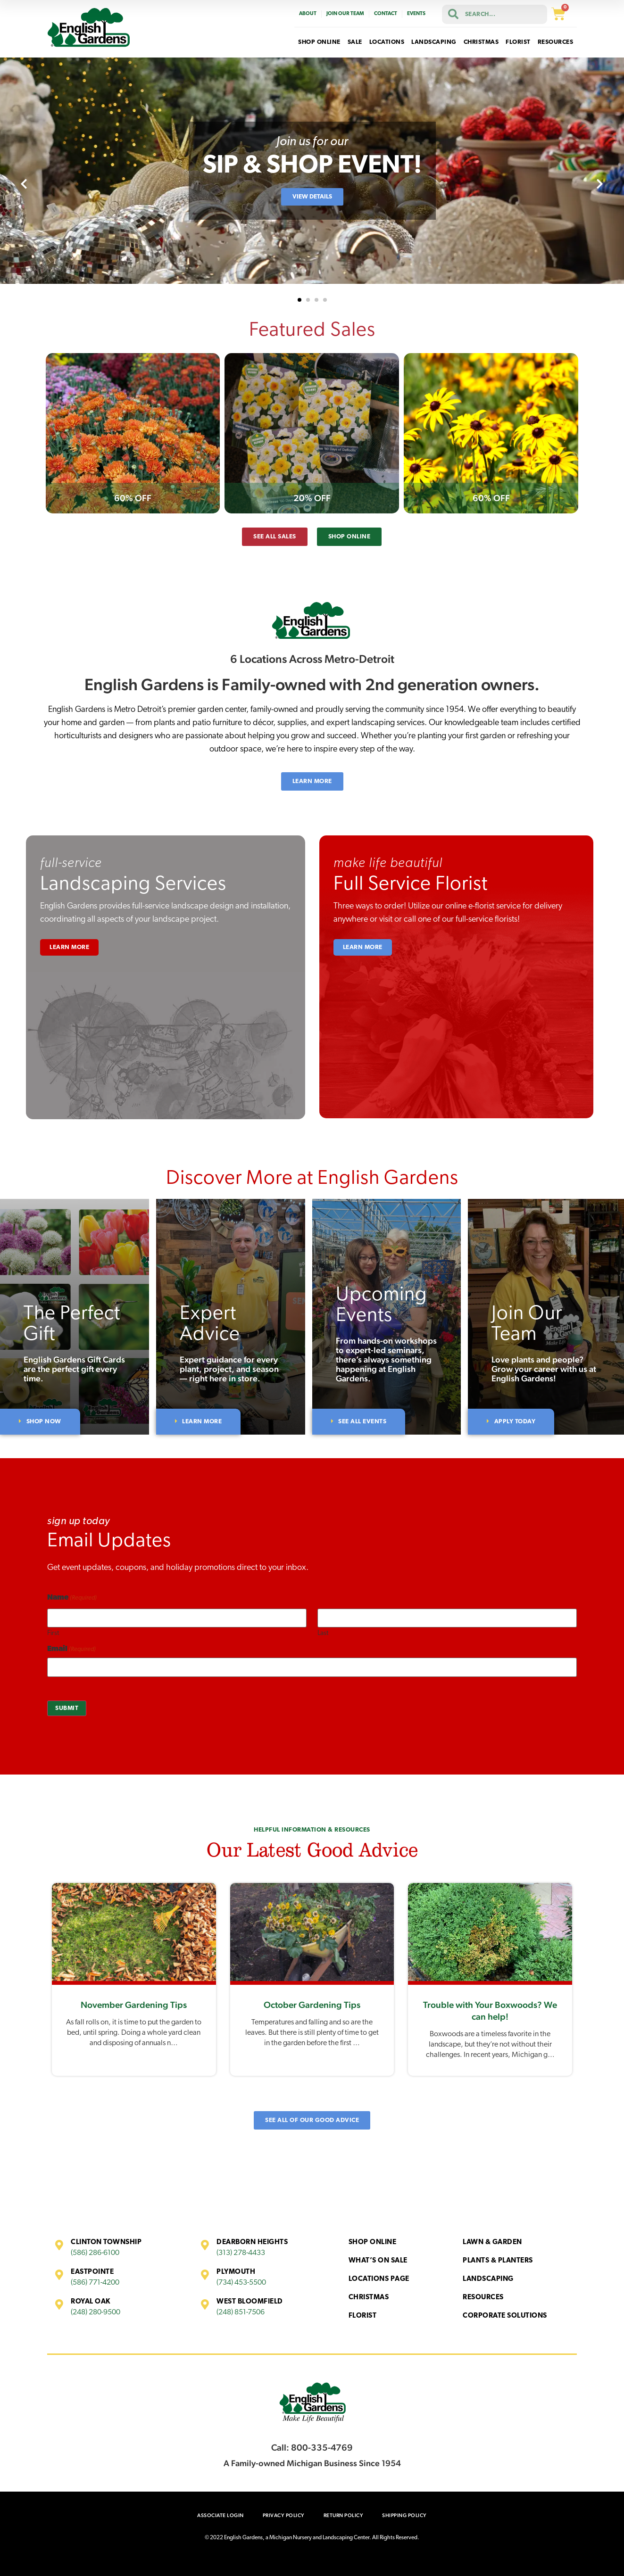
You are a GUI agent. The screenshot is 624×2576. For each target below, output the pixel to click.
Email (71, 1649)
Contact (385, 14)
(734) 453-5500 (241, 2283)
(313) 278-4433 (240, 2253)
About (307, 14)
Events (416, 14)
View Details (312, 197)
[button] (299, 300)
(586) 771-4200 (95, 2283)
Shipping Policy (404, 2515)
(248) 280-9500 (95, 2312)
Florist (363, 2316)
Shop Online (373, 2242)
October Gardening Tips (312, 2004)
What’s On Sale (378, 2260)
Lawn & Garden (492, 2242)
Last (322, 1633)
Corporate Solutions (505, 2316)
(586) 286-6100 (95, 2253)
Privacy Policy (284, 2515)
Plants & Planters (498, 2260)
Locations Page (379, 2279)
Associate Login (220, 2515)
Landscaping (488, 2279)
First (53, 1633)
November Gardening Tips (134, 2004)
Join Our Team (345, 14)
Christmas (369, 2297)
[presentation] (24, 185)
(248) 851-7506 (240, 2312)
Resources (483, 2297)
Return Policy (344, 2515)
